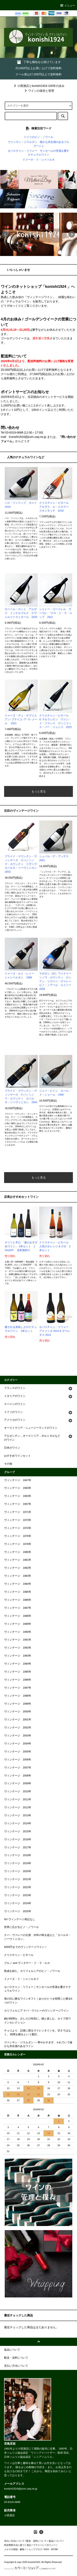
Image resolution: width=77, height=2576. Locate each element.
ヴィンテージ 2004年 (17, 1743)
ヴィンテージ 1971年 (17, 1512)
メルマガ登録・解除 (14, 2549)
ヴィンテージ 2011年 (17, 1799)
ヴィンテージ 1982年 (17, 1567)
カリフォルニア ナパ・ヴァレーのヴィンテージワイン (36, 2010)
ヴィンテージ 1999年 (17, 1703)
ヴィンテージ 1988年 (17, 1615)
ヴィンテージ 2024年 (17, 1903)
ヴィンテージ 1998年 (17, 1695)
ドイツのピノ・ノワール (38, 137)
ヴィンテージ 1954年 (17, 1496)
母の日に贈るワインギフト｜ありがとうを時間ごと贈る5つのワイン (38, 2000)
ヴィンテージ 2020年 (17, 1871)
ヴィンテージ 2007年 (17, 1767)
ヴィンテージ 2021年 (17, 1879)
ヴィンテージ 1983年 (17, 1575)
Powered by (30, 2569)
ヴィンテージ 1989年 (17, 1623)
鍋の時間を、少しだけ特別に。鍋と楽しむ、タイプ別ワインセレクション (37, 2020)
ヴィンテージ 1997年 (17, 1687)
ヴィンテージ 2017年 (17, 1847)
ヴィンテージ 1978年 (17, 1544)
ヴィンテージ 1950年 (17, 1488)
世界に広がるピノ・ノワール (21, 1927)
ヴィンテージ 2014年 (17, 1823)
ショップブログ (34, 2549)
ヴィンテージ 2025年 (17, 1911)
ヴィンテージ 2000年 (17, 1711)
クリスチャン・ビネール (18, 1955)
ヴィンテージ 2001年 (17, 1719)
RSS (46, 2549)
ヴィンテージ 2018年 (17, 1855)
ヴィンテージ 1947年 (17, 1480)
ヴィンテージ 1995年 (17, 1671)
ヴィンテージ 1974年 (17, 1528)
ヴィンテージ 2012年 (17, 1807)
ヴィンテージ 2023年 (17, 1895)
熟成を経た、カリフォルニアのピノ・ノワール (32, 1971)
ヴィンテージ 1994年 (17, 1663)
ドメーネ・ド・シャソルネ (39, 159)
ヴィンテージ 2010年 (17, 1791)
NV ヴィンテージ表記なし (19, 1919)
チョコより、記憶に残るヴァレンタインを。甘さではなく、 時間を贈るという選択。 (37, 2032)
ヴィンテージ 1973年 (17, 1520)
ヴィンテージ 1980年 (17, 1552)
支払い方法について (14, 2541)
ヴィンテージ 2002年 (17, 1727)
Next (71, 234)
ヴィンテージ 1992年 (17, 1647)
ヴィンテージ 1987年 (17, 1607)
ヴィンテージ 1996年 (17, 1679)
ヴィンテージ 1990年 (17, 1632)
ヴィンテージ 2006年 (17, 1759)
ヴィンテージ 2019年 (17, 1863)
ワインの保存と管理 (38, 90)
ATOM (54, 2549)
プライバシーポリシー (44, 2545)
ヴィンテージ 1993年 (17, 1655)
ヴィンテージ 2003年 (17, 1735)
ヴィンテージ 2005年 (17, 1751)
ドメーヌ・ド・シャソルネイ (21, 1979)
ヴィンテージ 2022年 (17, 1887)
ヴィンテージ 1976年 (17, 1536)
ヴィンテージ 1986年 (17, 1599)
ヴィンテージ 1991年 (17, 1639)
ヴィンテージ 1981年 (17, 1559)
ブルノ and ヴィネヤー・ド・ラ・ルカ (27, 1963)
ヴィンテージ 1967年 (17, 1504)
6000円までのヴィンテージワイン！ (25, 1947)
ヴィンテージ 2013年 (17, 1815)
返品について (55, 2541)
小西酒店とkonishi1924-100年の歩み (38, 85)
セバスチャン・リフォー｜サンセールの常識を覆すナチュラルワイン (37, 1989)
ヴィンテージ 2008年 (17, 1775)
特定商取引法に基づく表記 (17, 2545)
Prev (5, 234)
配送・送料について (36, 2541)
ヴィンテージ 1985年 (17, 1591)
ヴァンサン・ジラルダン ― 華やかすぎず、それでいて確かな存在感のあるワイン (38, 2044)
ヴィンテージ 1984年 (17, 1583)
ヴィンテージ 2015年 (17, 1831)
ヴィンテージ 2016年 (17, 1839)
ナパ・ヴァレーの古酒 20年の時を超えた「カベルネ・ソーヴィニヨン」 (37, 1937)
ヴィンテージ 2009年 (17, 1783)
